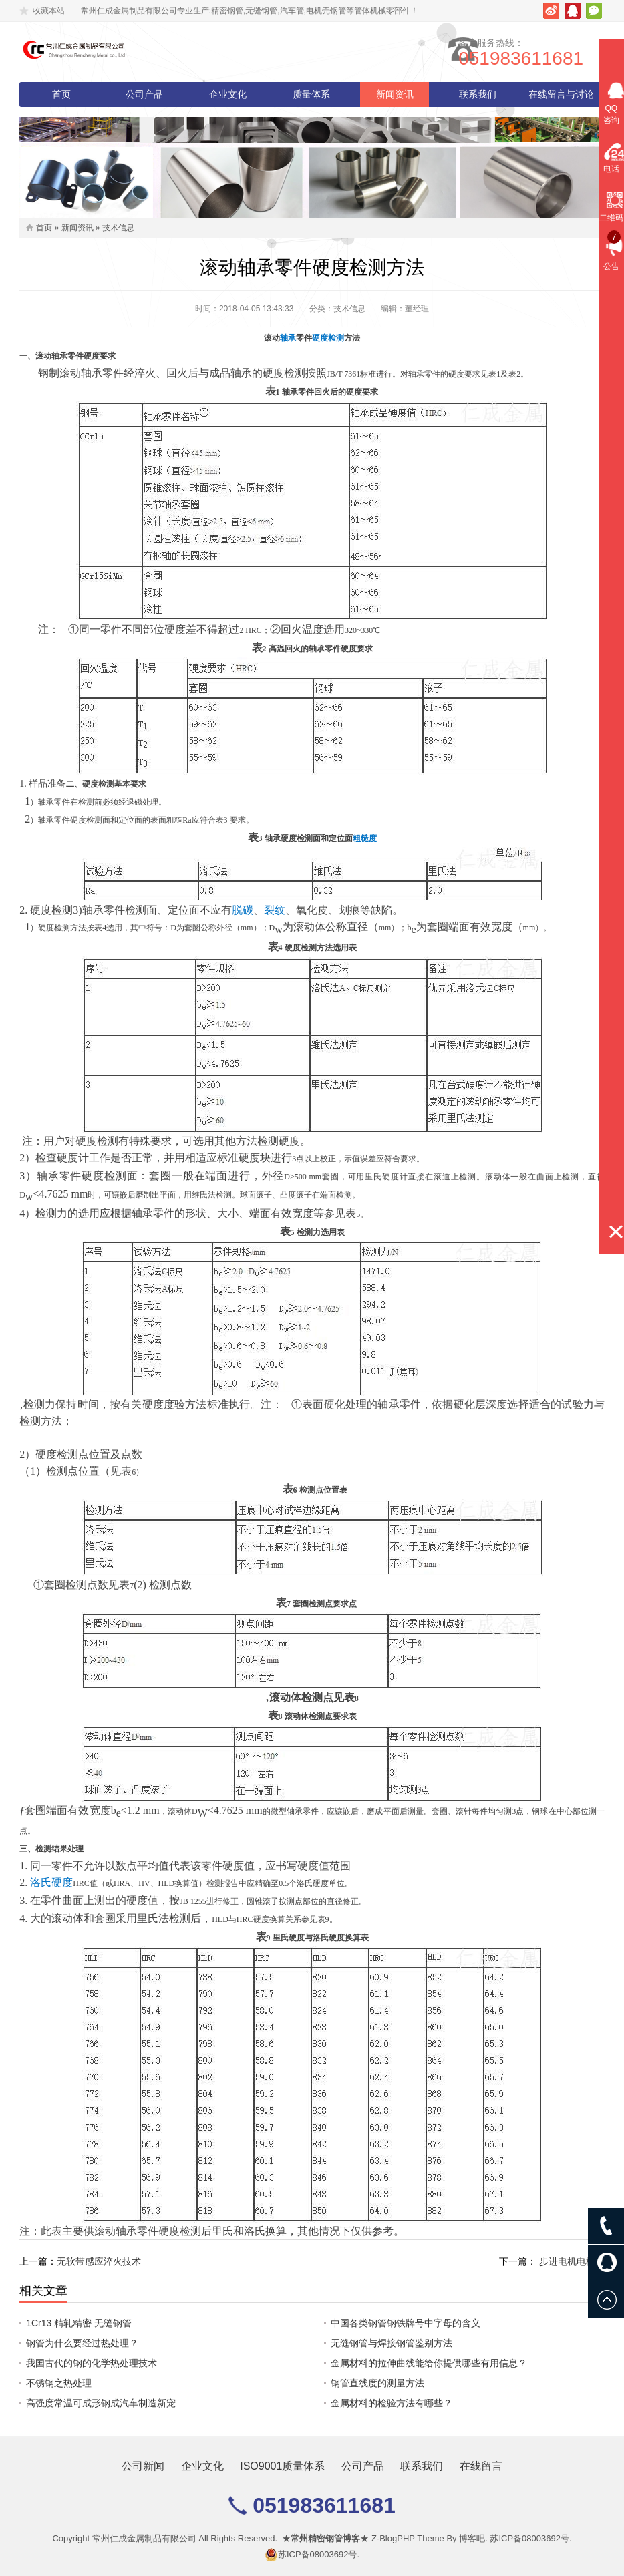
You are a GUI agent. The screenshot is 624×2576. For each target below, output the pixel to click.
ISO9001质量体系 (282, 2466)
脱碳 (242, 910)
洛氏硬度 (51, 1882)
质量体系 (311, 94)
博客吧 (472, 2538)
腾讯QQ (573, 11)
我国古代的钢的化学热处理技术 (91, 2363)
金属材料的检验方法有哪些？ (391, 2403)
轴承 (288, 338)
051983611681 (542, 58)
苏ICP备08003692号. (530, 2538)
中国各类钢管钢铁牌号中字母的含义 (405, 2323)
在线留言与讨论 (561, 94)
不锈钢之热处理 (59, 2383)
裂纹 (274, 910)
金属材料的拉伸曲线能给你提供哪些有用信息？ (429, 2363)
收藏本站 (49, 10)
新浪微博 (551, 11)
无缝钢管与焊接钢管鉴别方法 (391, 2343)
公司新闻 (143, 2466)
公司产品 (144, 94)
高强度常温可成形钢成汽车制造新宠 (101, 2403)
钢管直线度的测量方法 (377, 2383)
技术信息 (118, 227)
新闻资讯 (395, 94)
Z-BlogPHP (393, 2538)
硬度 (320, 338)
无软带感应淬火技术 (99, 2261)
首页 (61, 94)
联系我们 (477, 94)
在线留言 (481, 2466)
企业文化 (228, 94)
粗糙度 (365, 838)
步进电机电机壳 (572, 2261)
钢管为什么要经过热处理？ (82, 2343)
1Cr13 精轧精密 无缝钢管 (79, 2323)
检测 (336, 338)
